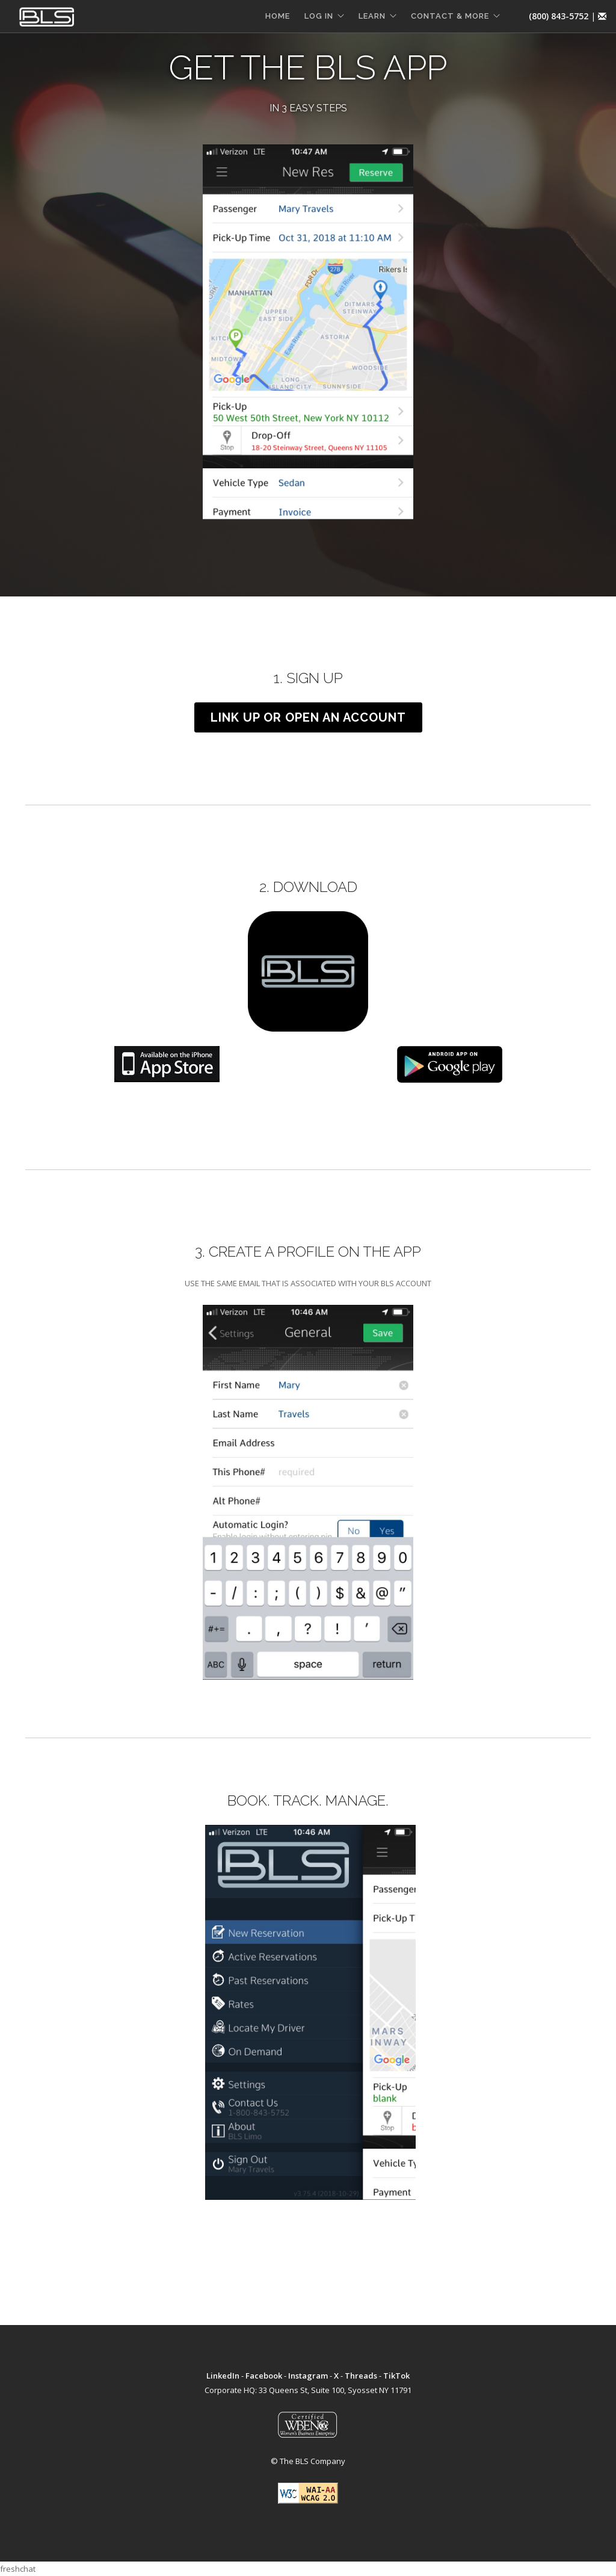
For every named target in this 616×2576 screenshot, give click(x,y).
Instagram (308, 2375)
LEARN (372, 15)
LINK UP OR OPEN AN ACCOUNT (308, 717)
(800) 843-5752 (558, 16)
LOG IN (318, 15)
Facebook (263, 2375)
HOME (277, 15)
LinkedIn (222, 2375)
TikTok (396, 2375)
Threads (361, 2375)
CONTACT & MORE (450, 15)
